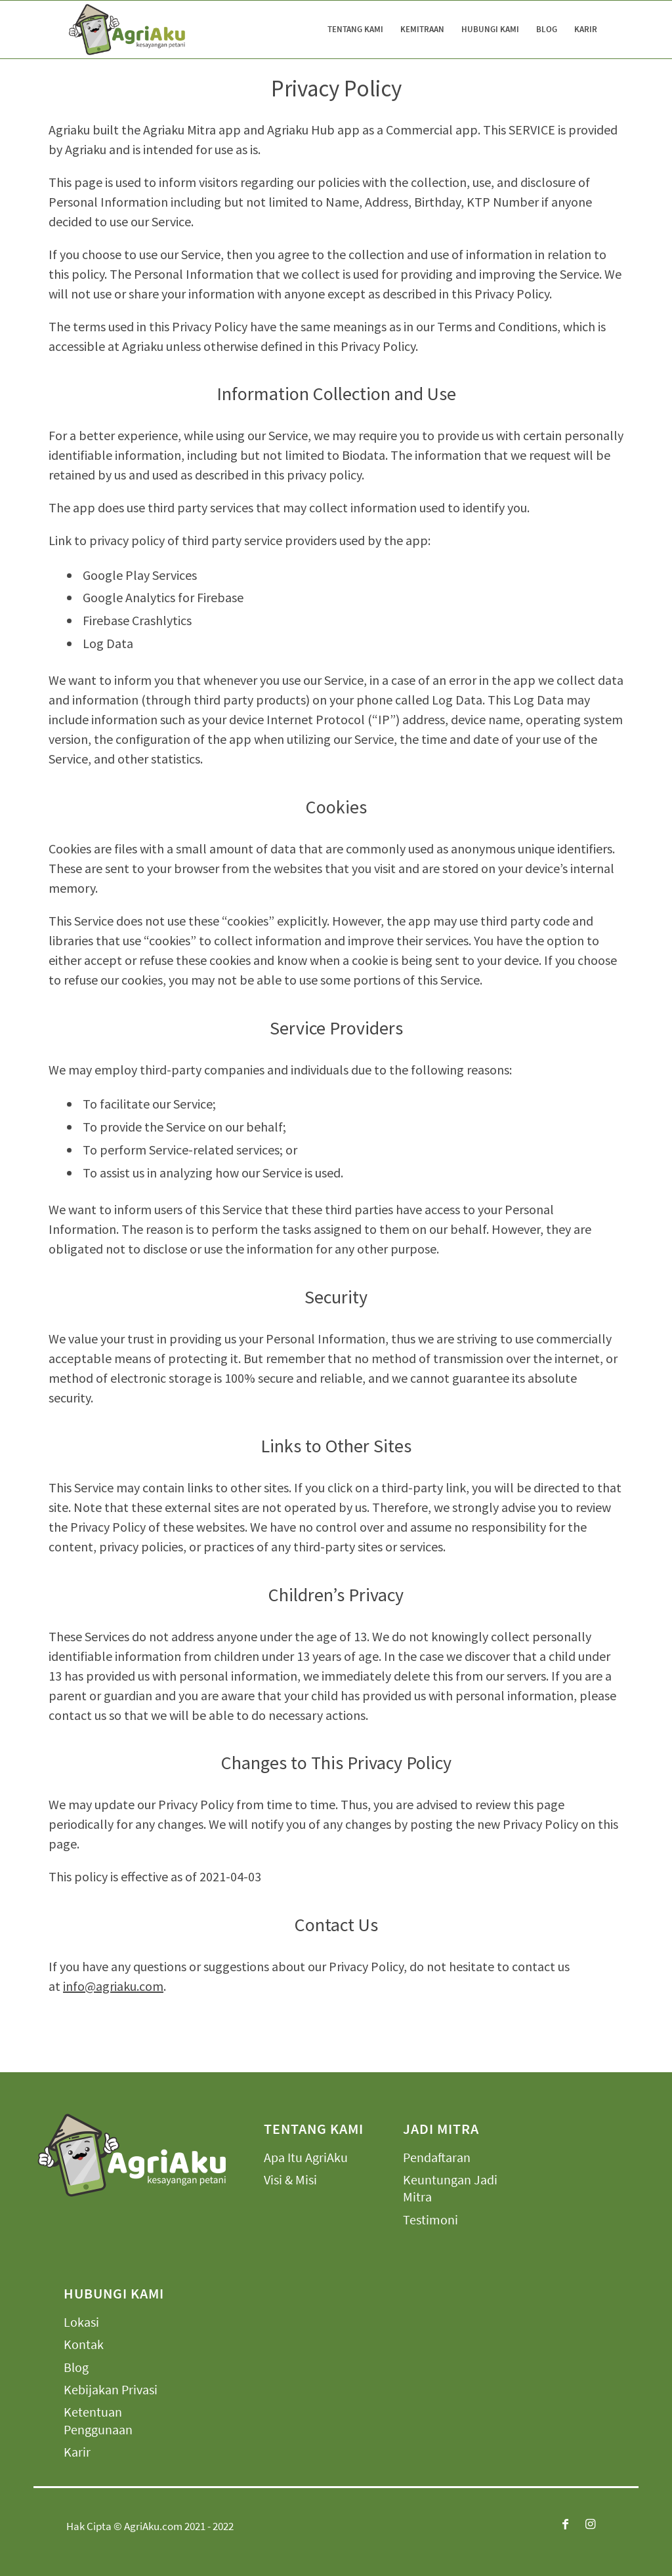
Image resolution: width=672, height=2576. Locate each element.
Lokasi (81, 2322)
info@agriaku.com (113, 1986)
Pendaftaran (437, 2157)
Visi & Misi (290, 2179)
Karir (77, 2451)
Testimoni (430, 2219)
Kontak (84, 2344)
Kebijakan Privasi (111, 2389)
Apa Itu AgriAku (306, 2157)
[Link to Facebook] (566, 2524)
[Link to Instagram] (590, 2524)
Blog (76, 2367)
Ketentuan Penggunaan (98, 2420)
